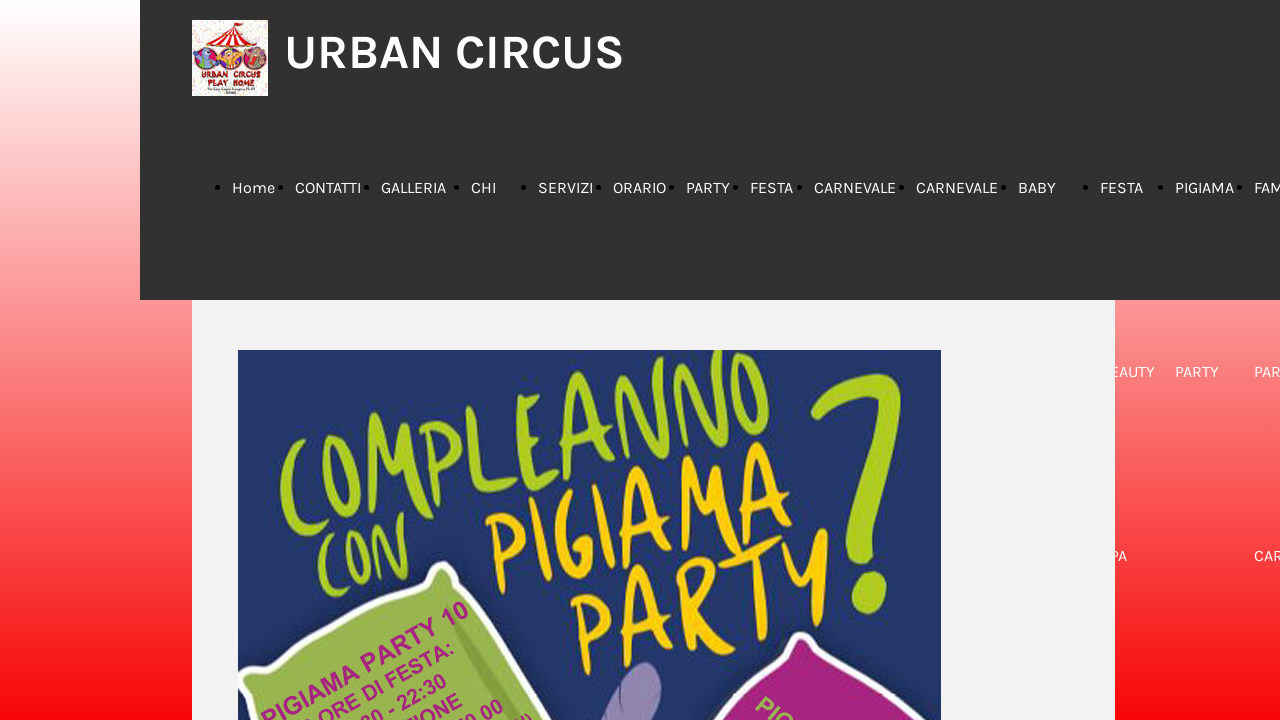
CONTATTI (328, 187)
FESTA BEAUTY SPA (1127, 371)
